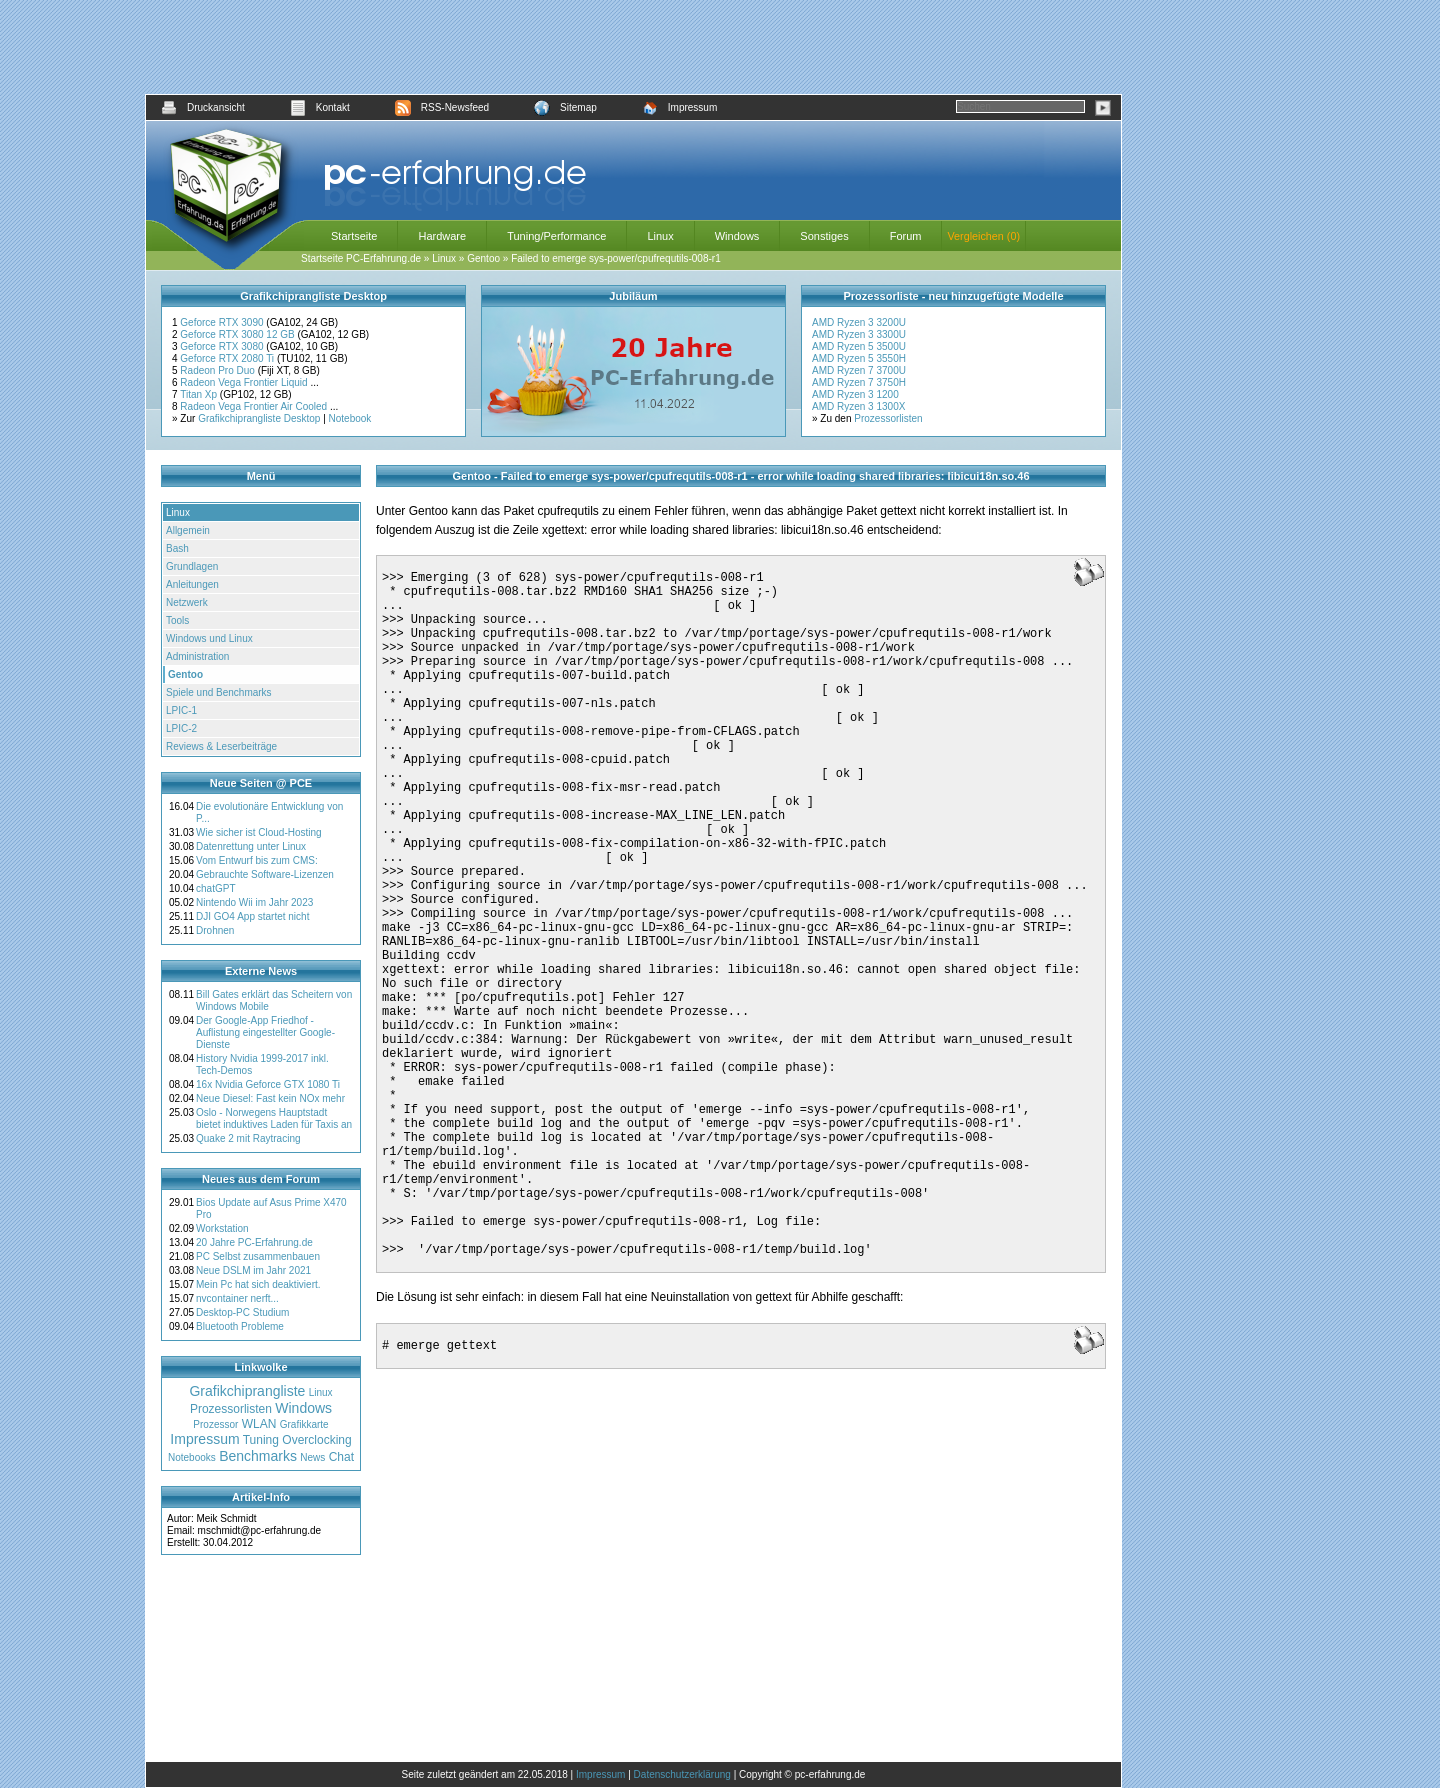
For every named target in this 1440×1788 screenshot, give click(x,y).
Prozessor (215, 1424)
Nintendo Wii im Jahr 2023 (254, 902)
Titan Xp (200, 394)
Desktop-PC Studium (242, 1312)
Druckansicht (203, 107)
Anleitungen (192, 584)
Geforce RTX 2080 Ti (228, 358)
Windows (737, 236)
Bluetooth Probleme (240, 1326)
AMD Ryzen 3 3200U (859, 322)
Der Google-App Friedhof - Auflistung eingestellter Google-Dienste (265, 1032)
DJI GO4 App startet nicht (252, 916)
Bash (177, 548)
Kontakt (320, 107)
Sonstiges (824, 236)
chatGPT (215, 888)
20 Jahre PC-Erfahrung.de (254, 1242)
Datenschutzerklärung (682, 1774)
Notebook (350, 418)
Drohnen (215, 930)
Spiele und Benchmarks (219, 692)
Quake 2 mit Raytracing (248, 1138)
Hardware (442, 236)
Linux (660, 236)
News (312, 1457)
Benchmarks (258, 1456)
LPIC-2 (181, 728)
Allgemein (188, 530)
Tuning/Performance (556, 236)
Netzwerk (187, 602)
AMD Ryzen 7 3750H (859, 382)
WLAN (259, 1424)
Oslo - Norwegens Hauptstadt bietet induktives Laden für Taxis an (274, 1118)
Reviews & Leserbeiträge (221, 746)
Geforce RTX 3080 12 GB (238, 334)
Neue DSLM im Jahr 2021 (253, 1270)
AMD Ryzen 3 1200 (855, 394)
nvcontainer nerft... (237, 1298)
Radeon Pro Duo (218, 370)
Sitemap (565, 107)
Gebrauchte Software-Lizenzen (265, 874)
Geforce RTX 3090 (223, 322)
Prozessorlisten (888, 418)
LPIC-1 (181, 710)
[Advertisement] (634, 47)
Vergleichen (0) (983, 236)
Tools (177, 620)
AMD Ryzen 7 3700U (859, 370)
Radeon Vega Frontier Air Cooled (255, 406)
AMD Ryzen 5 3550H (859, 358)
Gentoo (483, 258)
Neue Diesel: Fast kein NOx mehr (270, 1098)
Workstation (222, 1228)
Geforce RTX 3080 (223, 346)
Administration (197, 656)
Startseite (354, 236)
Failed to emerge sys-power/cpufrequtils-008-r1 (616, 258)
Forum (906, 236)
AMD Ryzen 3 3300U (859, 334)
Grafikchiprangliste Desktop (259, 418)
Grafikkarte (304, 1424)
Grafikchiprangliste (247, 1391)
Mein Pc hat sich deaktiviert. (258, 1284)
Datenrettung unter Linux (251, 846)
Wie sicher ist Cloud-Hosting (259, 832)
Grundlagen (192, 566)
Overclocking (316, 1440)
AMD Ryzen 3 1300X (858, 406)
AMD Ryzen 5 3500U (859, 346)
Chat (341, 1457)
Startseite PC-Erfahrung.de (361, 258)
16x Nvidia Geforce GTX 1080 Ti (268, 1084)
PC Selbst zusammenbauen (258, 1256)
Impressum (679, 107)
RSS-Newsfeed (442, 107)
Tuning (261, 1440)
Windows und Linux (209, 638)
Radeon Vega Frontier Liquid (245, 382)
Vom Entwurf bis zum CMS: (257, 860)
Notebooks (192, 1457)
